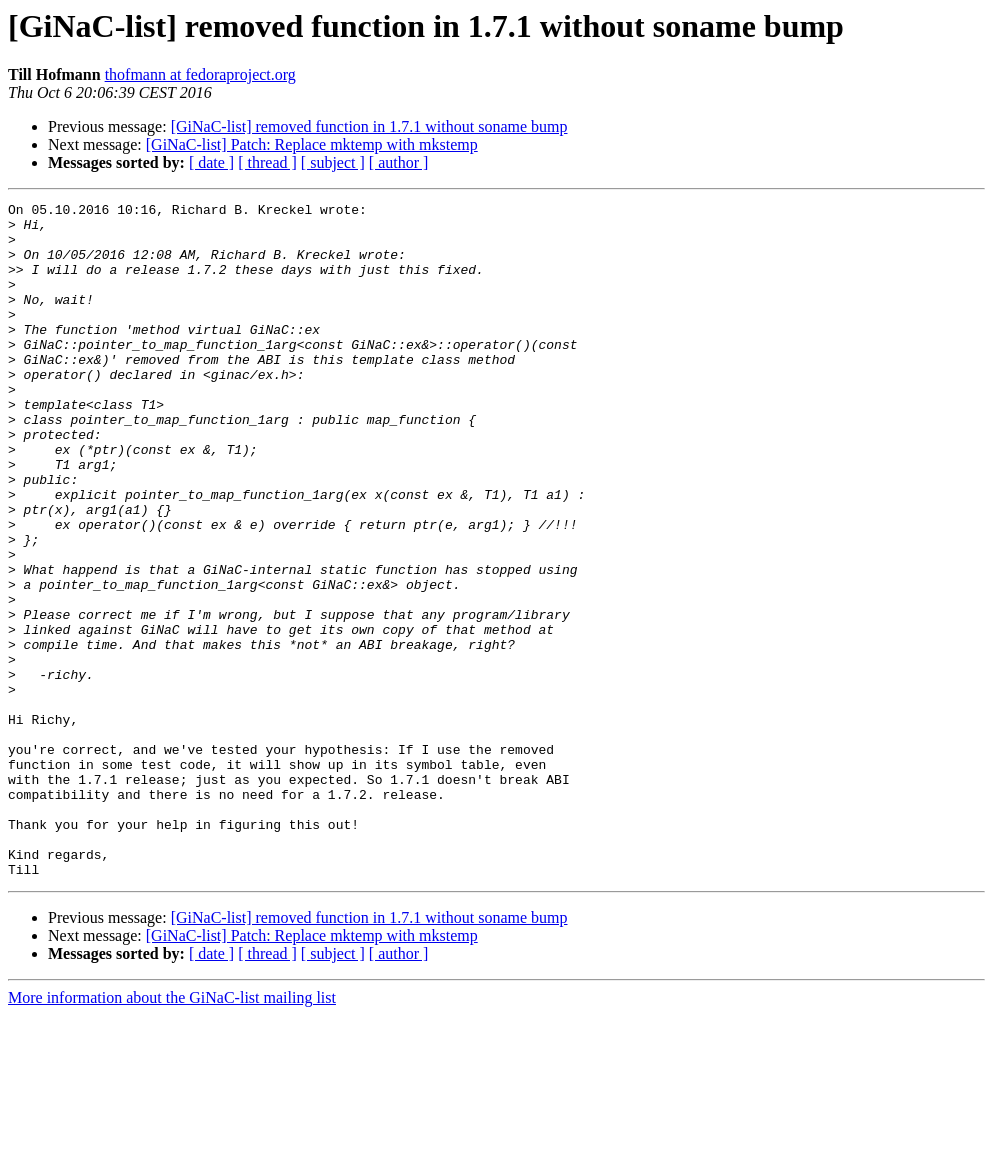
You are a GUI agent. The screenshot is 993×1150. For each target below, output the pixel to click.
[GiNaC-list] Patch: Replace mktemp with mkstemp (312, 144)
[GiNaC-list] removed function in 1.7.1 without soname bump (369, 126)
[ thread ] (267, 162)
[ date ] (211, 162)
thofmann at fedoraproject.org (200, 74)
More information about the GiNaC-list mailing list (172, 1132)
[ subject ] (333, 162)
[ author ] (399, 162)
